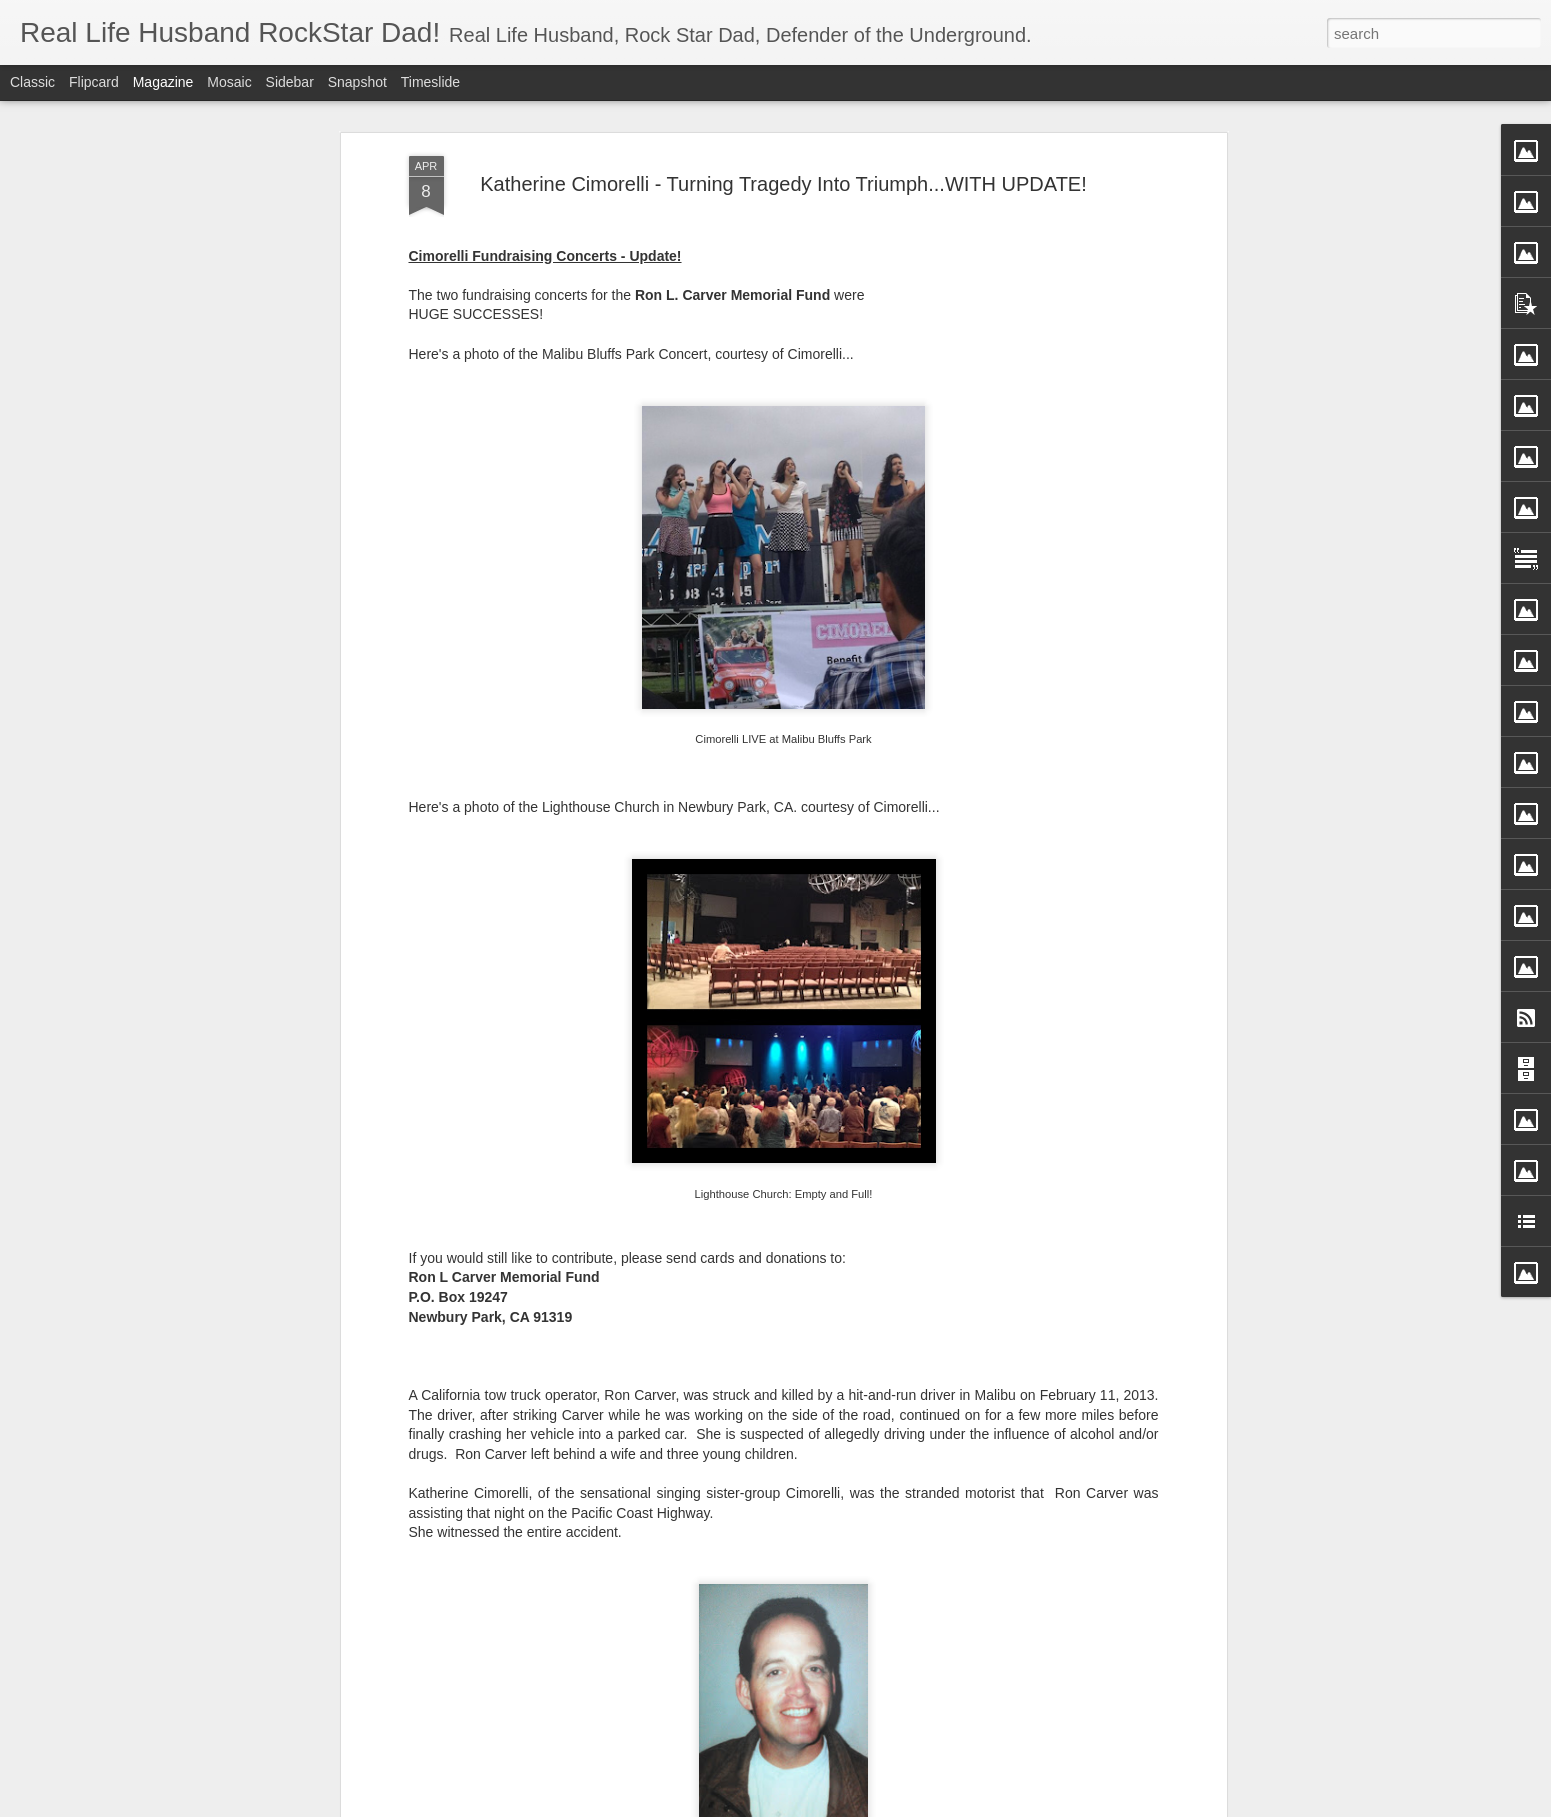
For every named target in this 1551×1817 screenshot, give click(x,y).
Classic (32, 82)
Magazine (163, 82)
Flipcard (94, 82)
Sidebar (290, 82)
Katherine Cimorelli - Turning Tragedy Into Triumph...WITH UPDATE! (783, 184)
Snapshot (357, 82)
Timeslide (430, 82)
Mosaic (229, 82)
